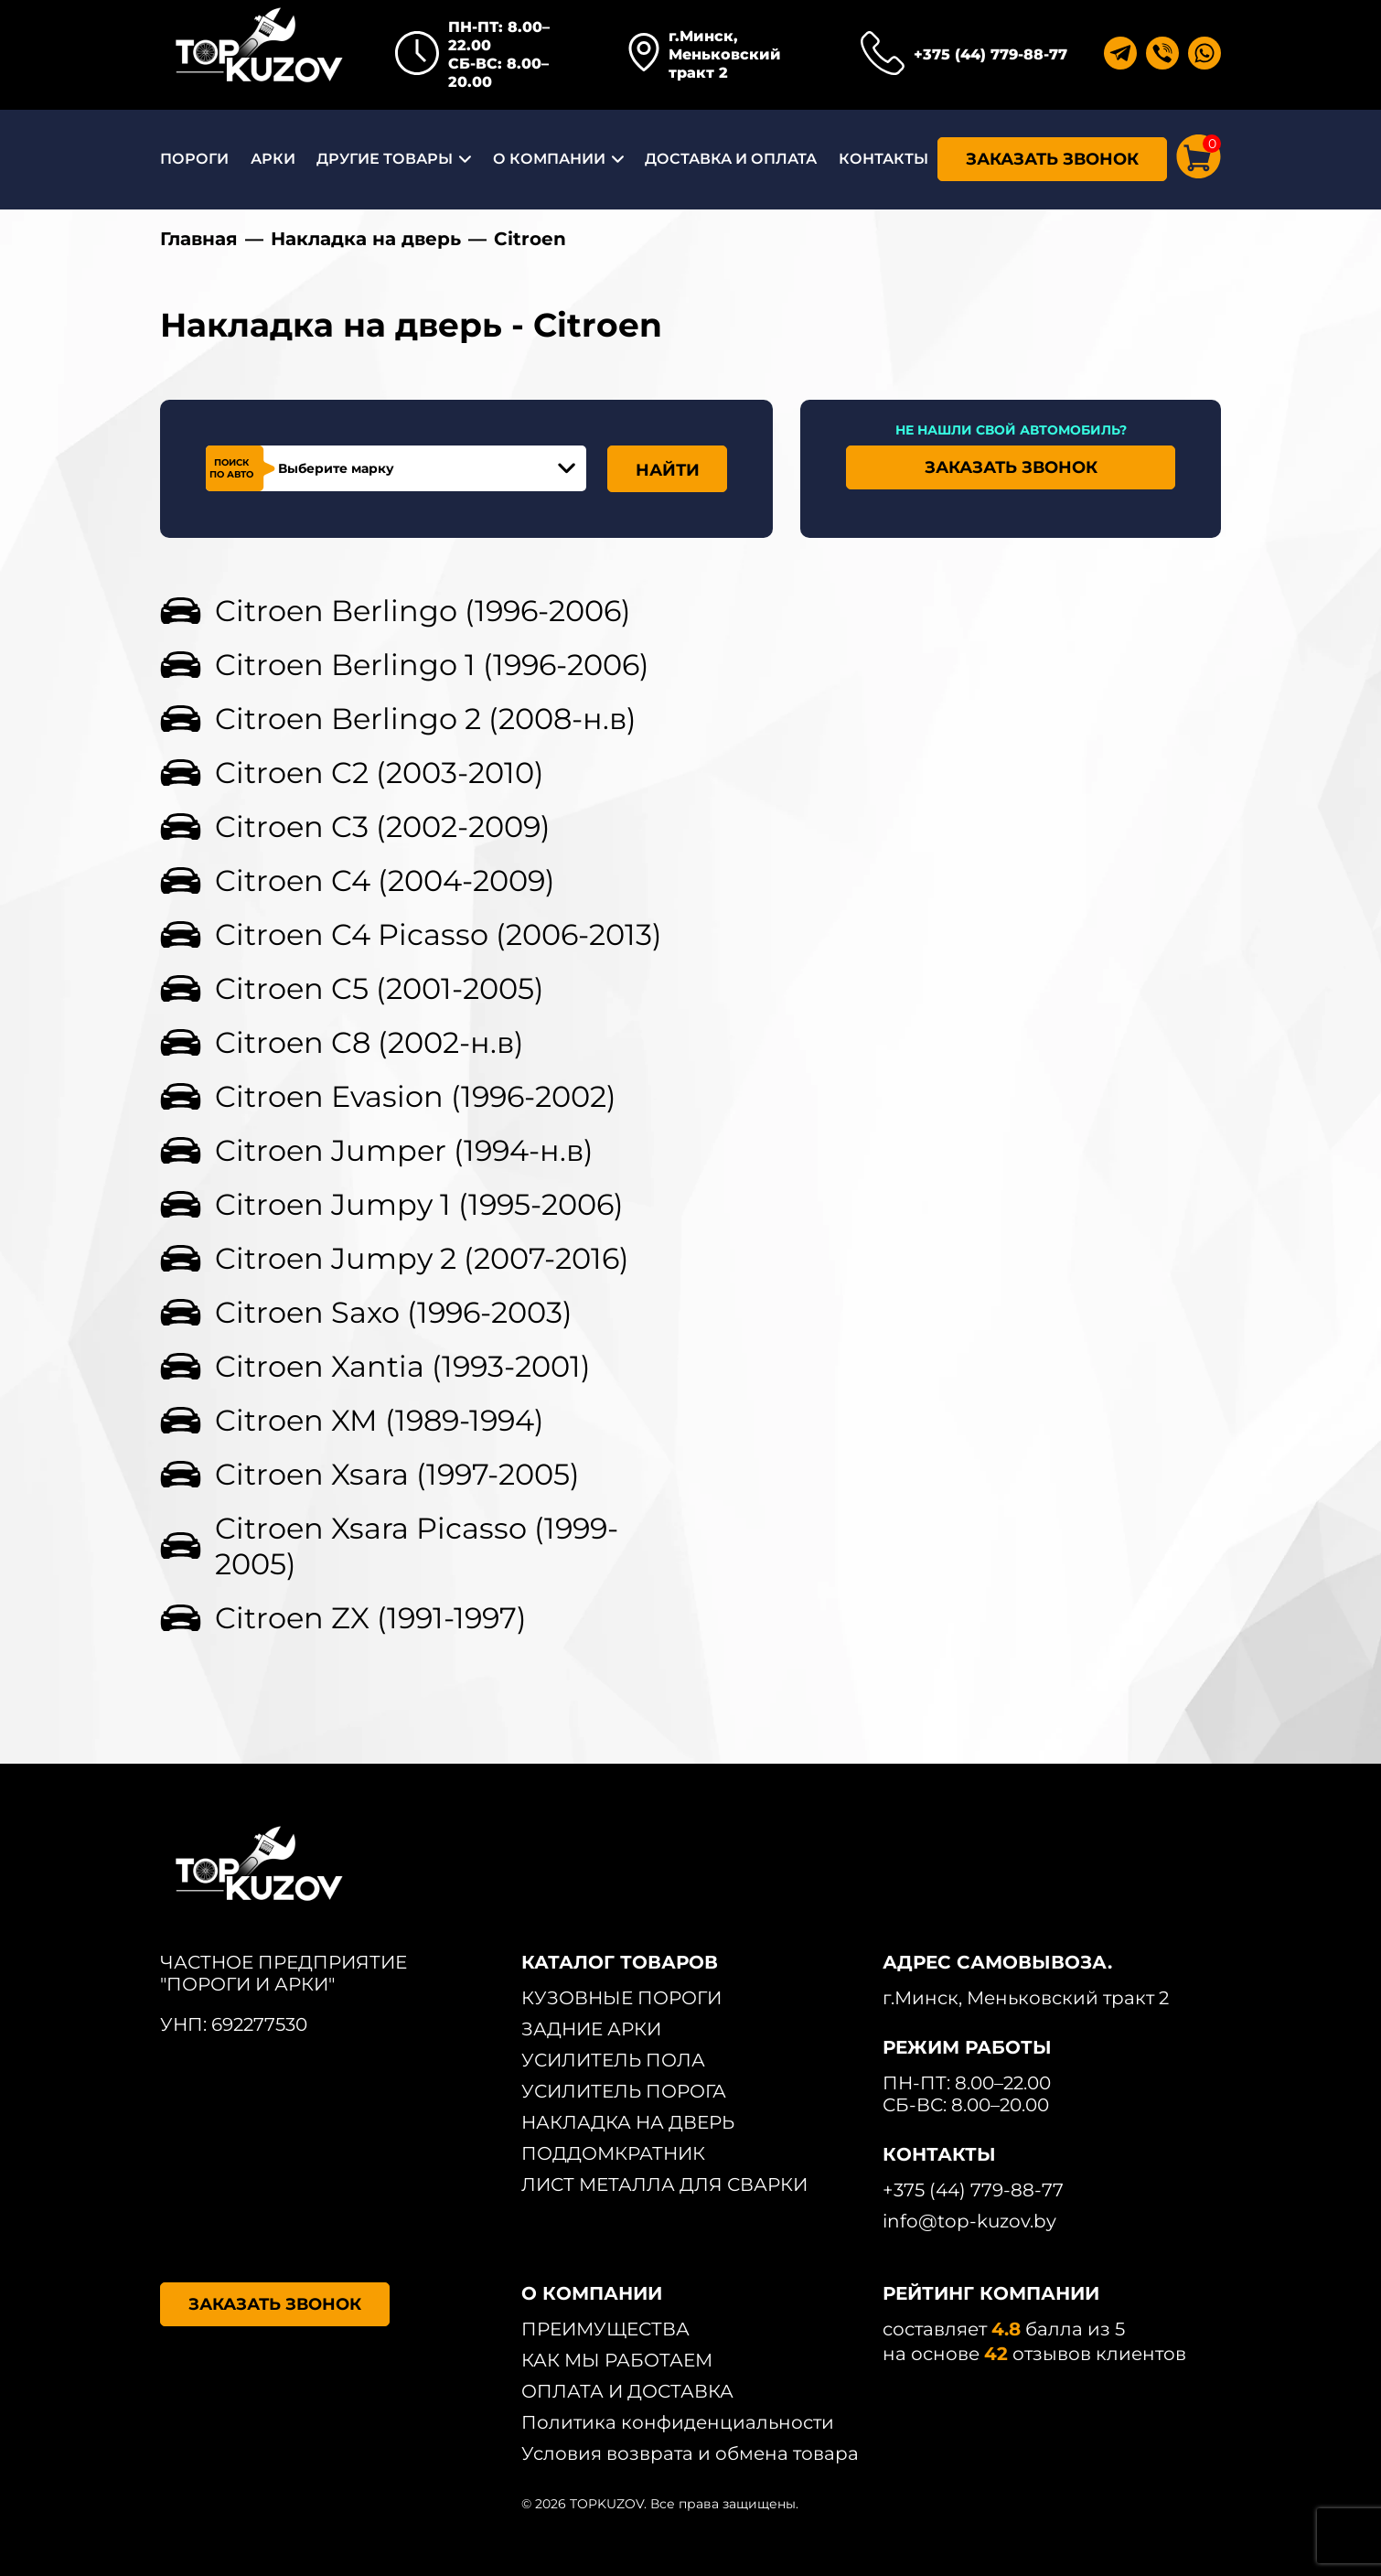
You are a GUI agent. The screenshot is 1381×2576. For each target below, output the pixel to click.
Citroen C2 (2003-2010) (379, 772)
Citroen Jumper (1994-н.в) (404, 1150)
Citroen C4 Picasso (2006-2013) (438, 934)
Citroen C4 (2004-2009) (385, 880)
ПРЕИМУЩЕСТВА (605, 2329)
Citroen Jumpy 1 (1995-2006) (419, 1204)
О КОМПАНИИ (549, 158)
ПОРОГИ (194, 158)
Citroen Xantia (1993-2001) (403, 1366)
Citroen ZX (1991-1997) (371, 1618)
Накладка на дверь (366, 239)
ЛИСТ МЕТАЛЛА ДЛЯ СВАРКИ (664, 2184)
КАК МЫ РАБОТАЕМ (616, 2360)
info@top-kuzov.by (969, 2221)
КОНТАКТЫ (883, 158)
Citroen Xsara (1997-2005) (397, 1474)
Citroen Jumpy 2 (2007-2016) (422, 1258)
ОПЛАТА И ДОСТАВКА (627, 2391)
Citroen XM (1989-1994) (379, 1420)
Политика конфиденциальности (677, 2422)
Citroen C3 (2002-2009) (383, 826)
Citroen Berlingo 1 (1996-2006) (432, 664)
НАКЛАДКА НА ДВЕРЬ (627, 2122)
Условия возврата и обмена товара (690, 2453)
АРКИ (273, 158)
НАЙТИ (668, 470)
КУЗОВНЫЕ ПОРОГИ (621, 1998)
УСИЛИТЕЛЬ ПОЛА (613, 2060)
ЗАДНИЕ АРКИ (591, 2029)
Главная (199, 239)
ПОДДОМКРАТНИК (613, 2153)
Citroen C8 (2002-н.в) (369, 1042)
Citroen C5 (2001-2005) (379, 988)
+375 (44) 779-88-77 (990, 54)
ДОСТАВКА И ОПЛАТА (731, 158)
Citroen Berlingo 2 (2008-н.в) (426, 718)
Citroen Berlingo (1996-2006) (423, 610)
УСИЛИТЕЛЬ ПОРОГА (623, 2091)
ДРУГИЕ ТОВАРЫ (384, 158)
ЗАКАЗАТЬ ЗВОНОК (1052, 159)
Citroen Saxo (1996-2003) (394, 1312)
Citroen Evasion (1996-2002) (415, 1096)
